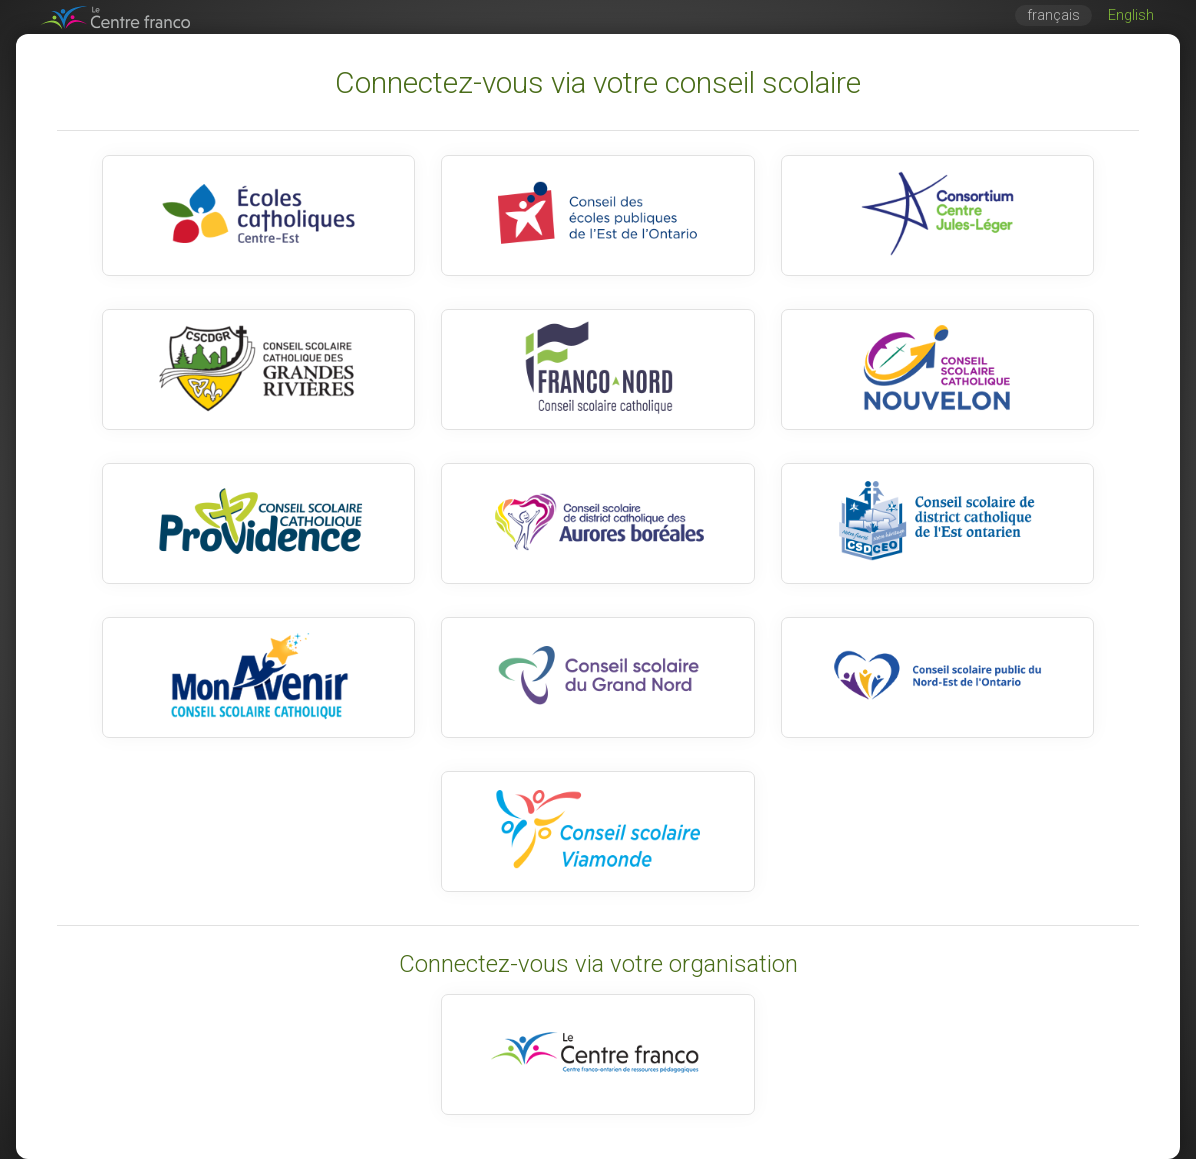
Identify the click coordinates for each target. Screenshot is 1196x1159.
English (1131, 15)
